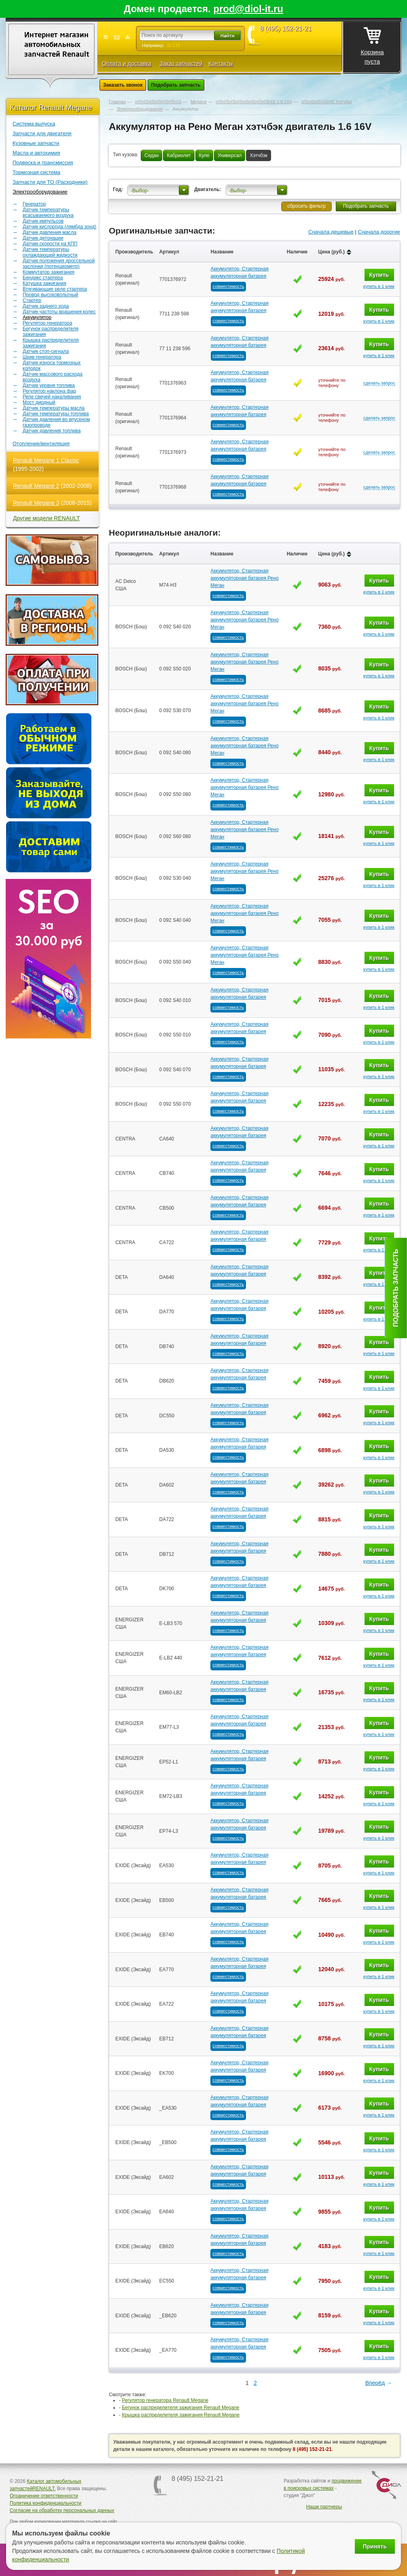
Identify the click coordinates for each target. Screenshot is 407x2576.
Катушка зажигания (44, 283)
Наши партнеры (324, 2507)
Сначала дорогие (379, 232)
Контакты (220, 63)
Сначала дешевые (331, 232)
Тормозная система (36, 172)
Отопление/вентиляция (41, 443)
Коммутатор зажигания (48, 272)
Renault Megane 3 (36, 503)
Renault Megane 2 (36, 486)
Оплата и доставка (126, 63)
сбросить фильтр (306, 206)
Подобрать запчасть (176, 85)
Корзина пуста (372, 43)
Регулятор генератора (47, 323)
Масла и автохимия (36, 153)
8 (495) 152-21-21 (286, 29)
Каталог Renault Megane (51, 108)
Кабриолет (179, 155)
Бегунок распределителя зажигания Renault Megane (180, 2407)
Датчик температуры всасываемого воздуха (48, 212)
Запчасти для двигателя (42, 133)
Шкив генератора (42, 357)
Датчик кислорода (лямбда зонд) (59, 227)
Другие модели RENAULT (46, 518)
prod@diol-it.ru (248, 8)
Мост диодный (39, 402)
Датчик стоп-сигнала (46, 351)
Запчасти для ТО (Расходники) (50, 182)
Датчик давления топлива (52, 431)
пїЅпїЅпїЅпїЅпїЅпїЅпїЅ (158, 101)
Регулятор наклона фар (49, 391)
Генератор (34, 204)
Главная (117, 101)
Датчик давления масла (49, 232)
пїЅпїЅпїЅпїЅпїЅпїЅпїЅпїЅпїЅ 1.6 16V (254, 101)
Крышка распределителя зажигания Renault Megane (181, 2415)
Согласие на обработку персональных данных (62, 2510)
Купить (379, 275)
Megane (199, 101)
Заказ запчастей (180, 63)
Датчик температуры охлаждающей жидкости (50, 252)
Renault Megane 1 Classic (46, 460)
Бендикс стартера (43, 278)
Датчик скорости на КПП (50, 244)
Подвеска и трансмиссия (43, 163)
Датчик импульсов (43, 221)
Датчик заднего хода (46, 306)
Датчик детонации (43, 238)
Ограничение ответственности (44, 2496)
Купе (204, 155)
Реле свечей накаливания (52, 397)
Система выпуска (34, 124)
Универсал (230, 155)
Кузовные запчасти (36, 143)
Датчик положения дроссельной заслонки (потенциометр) (59, 263)
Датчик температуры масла (54, 408)
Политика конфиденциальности (45, 2503)
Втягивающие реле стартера (55, 289)
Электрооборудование (40, 192)
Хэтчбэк (258, 155)
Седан (151, 155)
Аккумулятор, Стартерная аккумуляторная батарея (240, 272)
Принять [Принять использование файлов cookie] (375, 2546)
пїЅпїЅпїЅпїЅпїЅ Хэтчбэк (326, 101)
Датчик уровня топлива (49, 385)
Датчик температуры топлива (56, 414)
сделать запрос (379, 383)
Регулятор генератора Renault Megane (165, 2400)
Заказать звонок (122, 85)
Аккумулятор (37, 317)
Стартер (32, 300)
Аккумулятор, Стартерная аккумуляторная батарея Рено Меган (244, 578)
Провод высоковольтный (50, 295)
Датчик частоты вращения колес (59, 312)
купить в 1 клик (378, 286)
